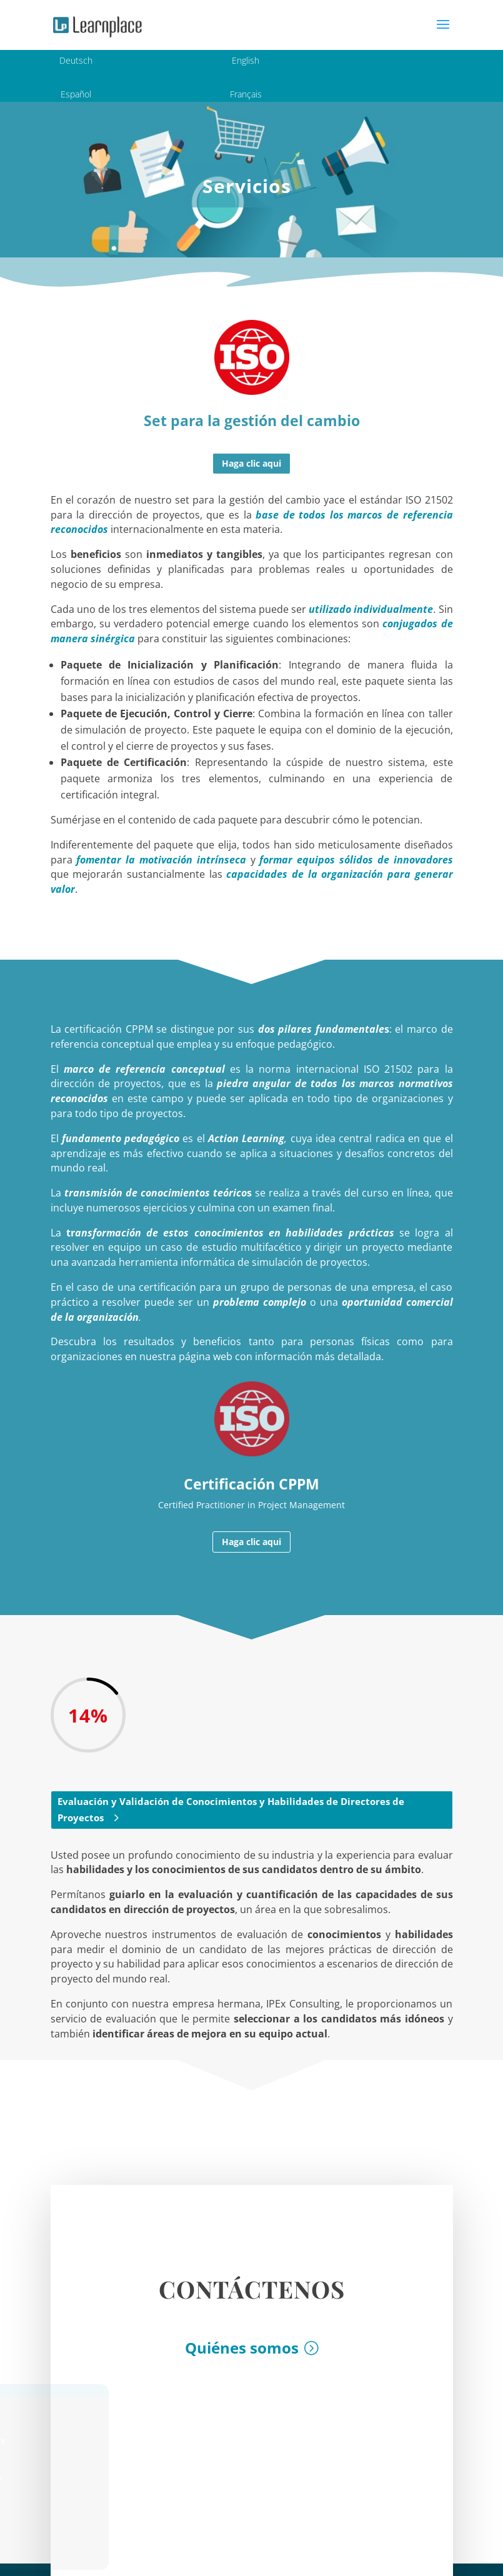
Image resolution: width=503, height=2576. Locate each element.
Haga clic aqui (251, 463)
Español (76, 94)
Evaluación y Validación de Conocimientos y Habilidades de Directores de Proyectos (230, 1809)
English (245, 60)
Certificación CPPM (251, 1484)
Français (246, 94)
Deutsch (75, 60)
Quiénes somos (242, 2357)
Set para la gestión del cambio (252, 420)
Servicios (246, 186)
